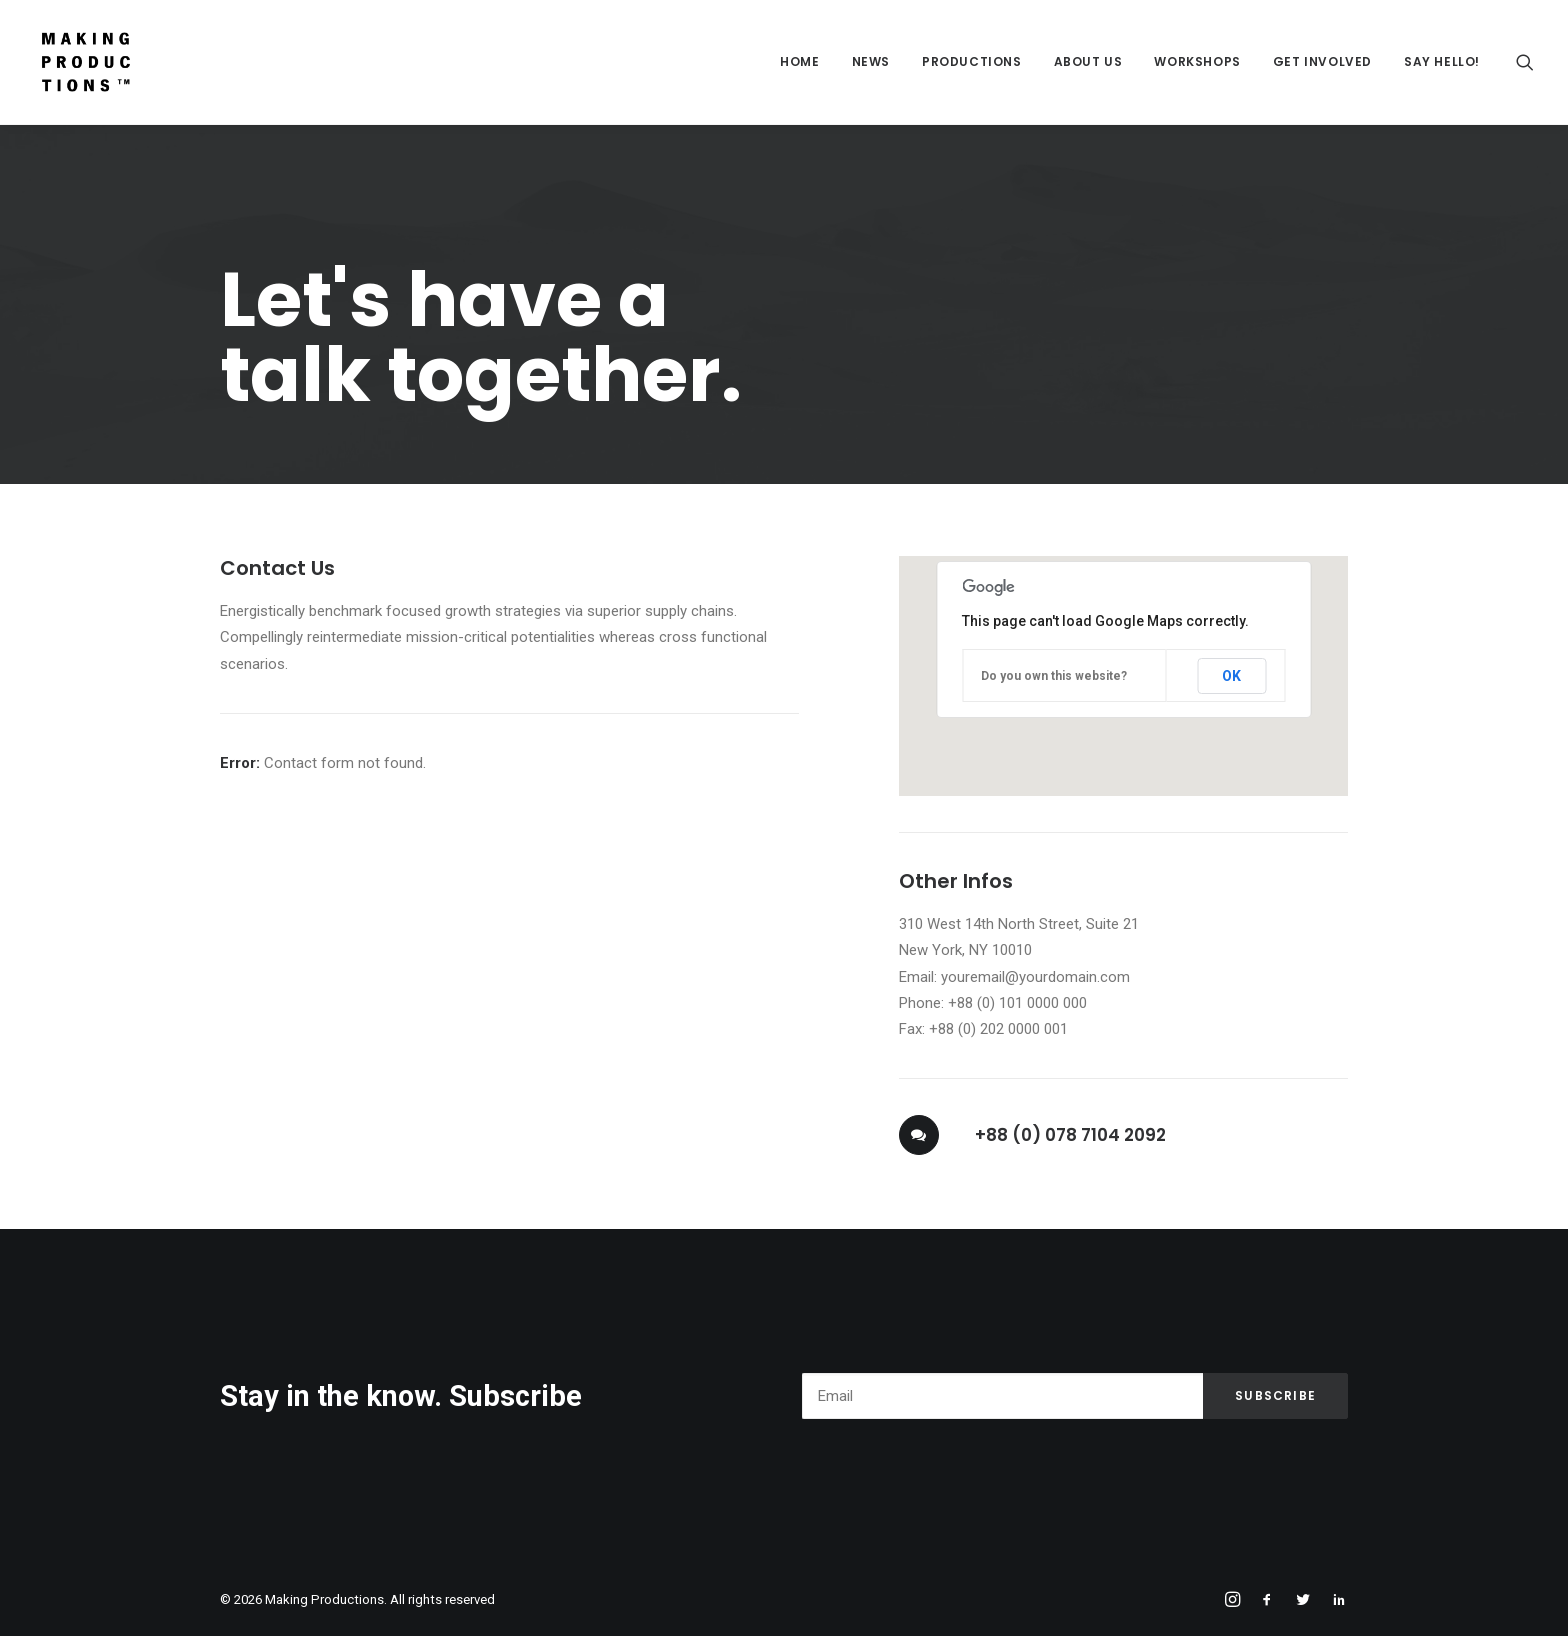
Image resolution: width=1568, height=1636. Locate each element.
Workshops (1197, 61)
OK (1231, 676)
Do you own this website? (1054, 676)
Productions (972, 61)
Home (799, 61)
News (871, 61)
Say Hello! (1442, 61)
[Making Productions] (86, 62)
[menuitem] (799, 62)
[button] (1525, 62)
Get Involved (1322, 61)
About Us (1088, 61)
